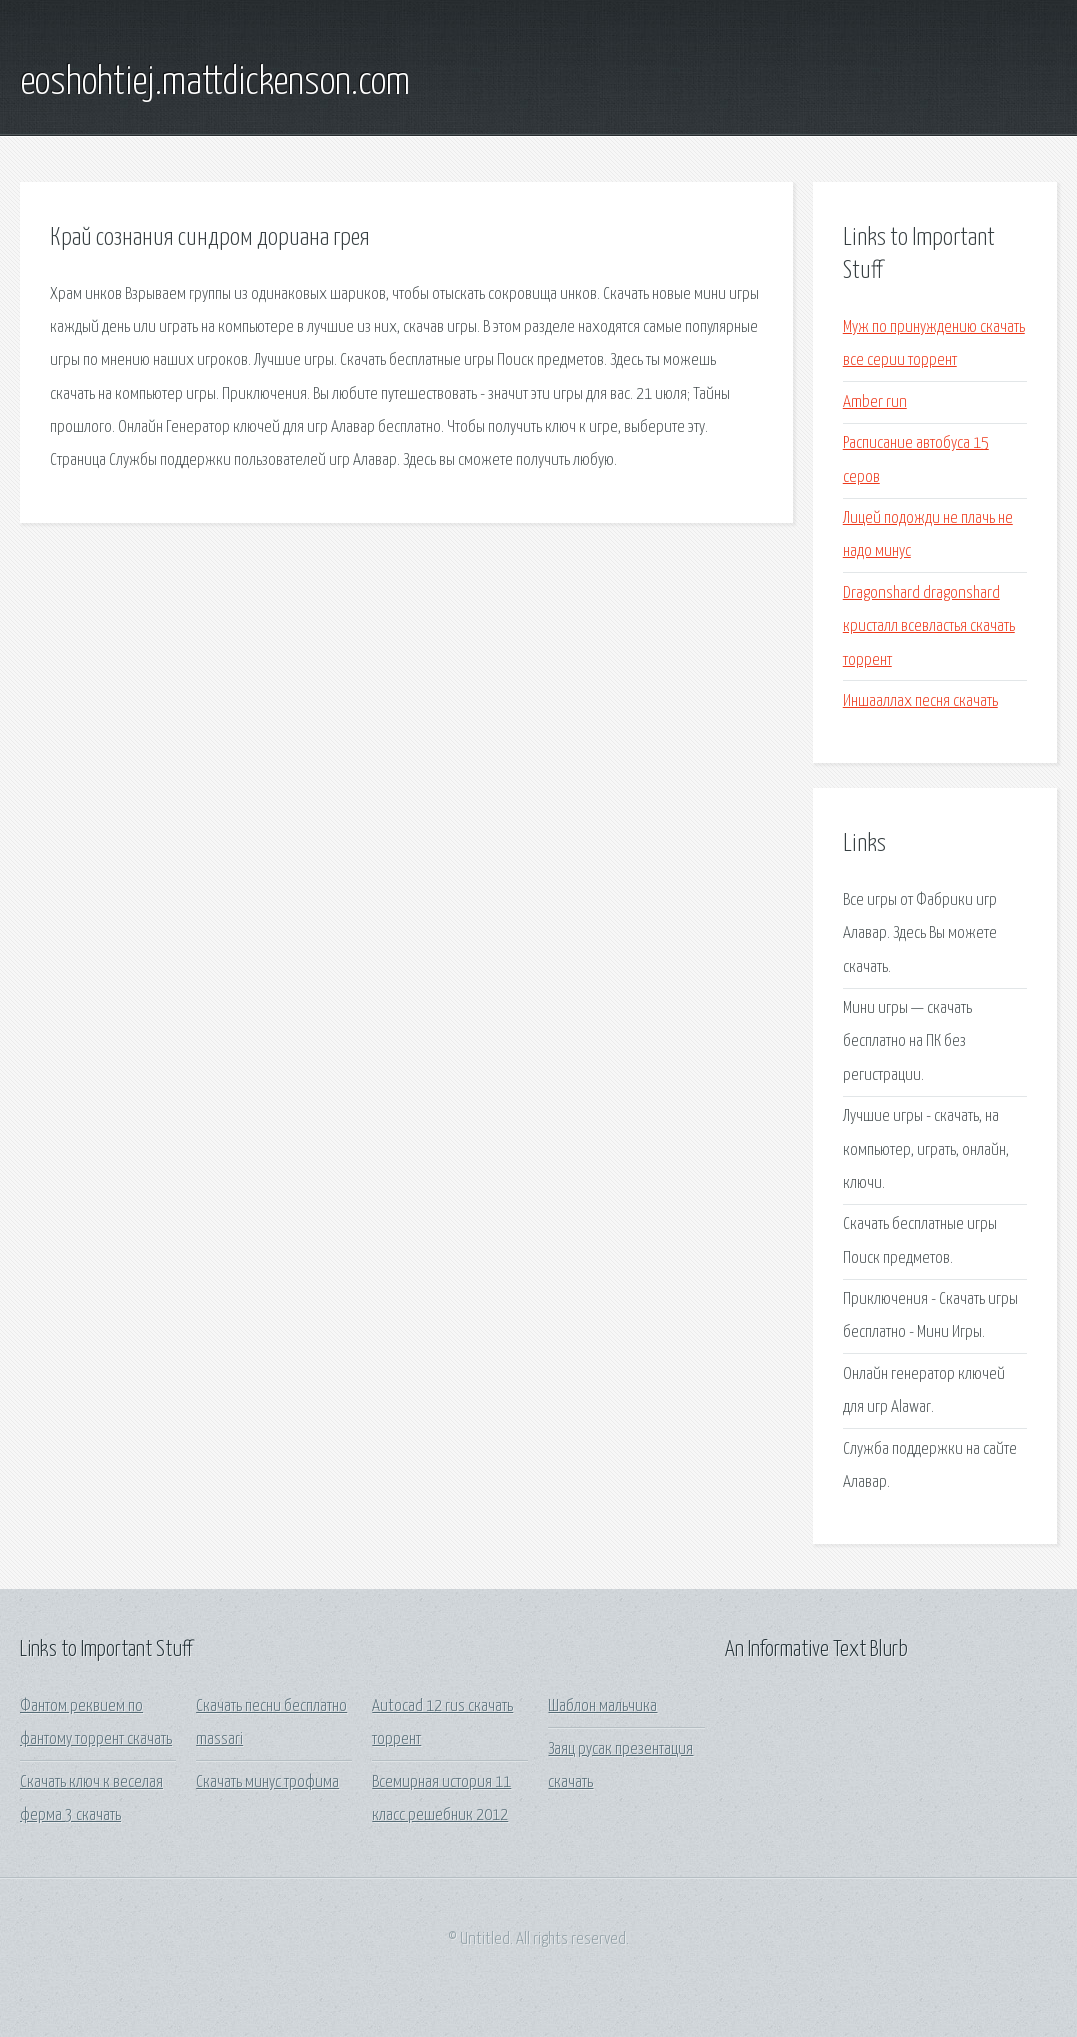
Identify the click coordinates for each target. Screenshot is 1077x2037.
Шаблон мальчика (602, 1706)
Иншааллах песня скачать (920, 701)
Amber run (875, 402)
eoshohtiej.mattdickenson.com (215, 83)
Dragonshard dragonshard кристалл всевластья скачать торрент (929, 627)
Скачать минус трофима (267, 1782)
